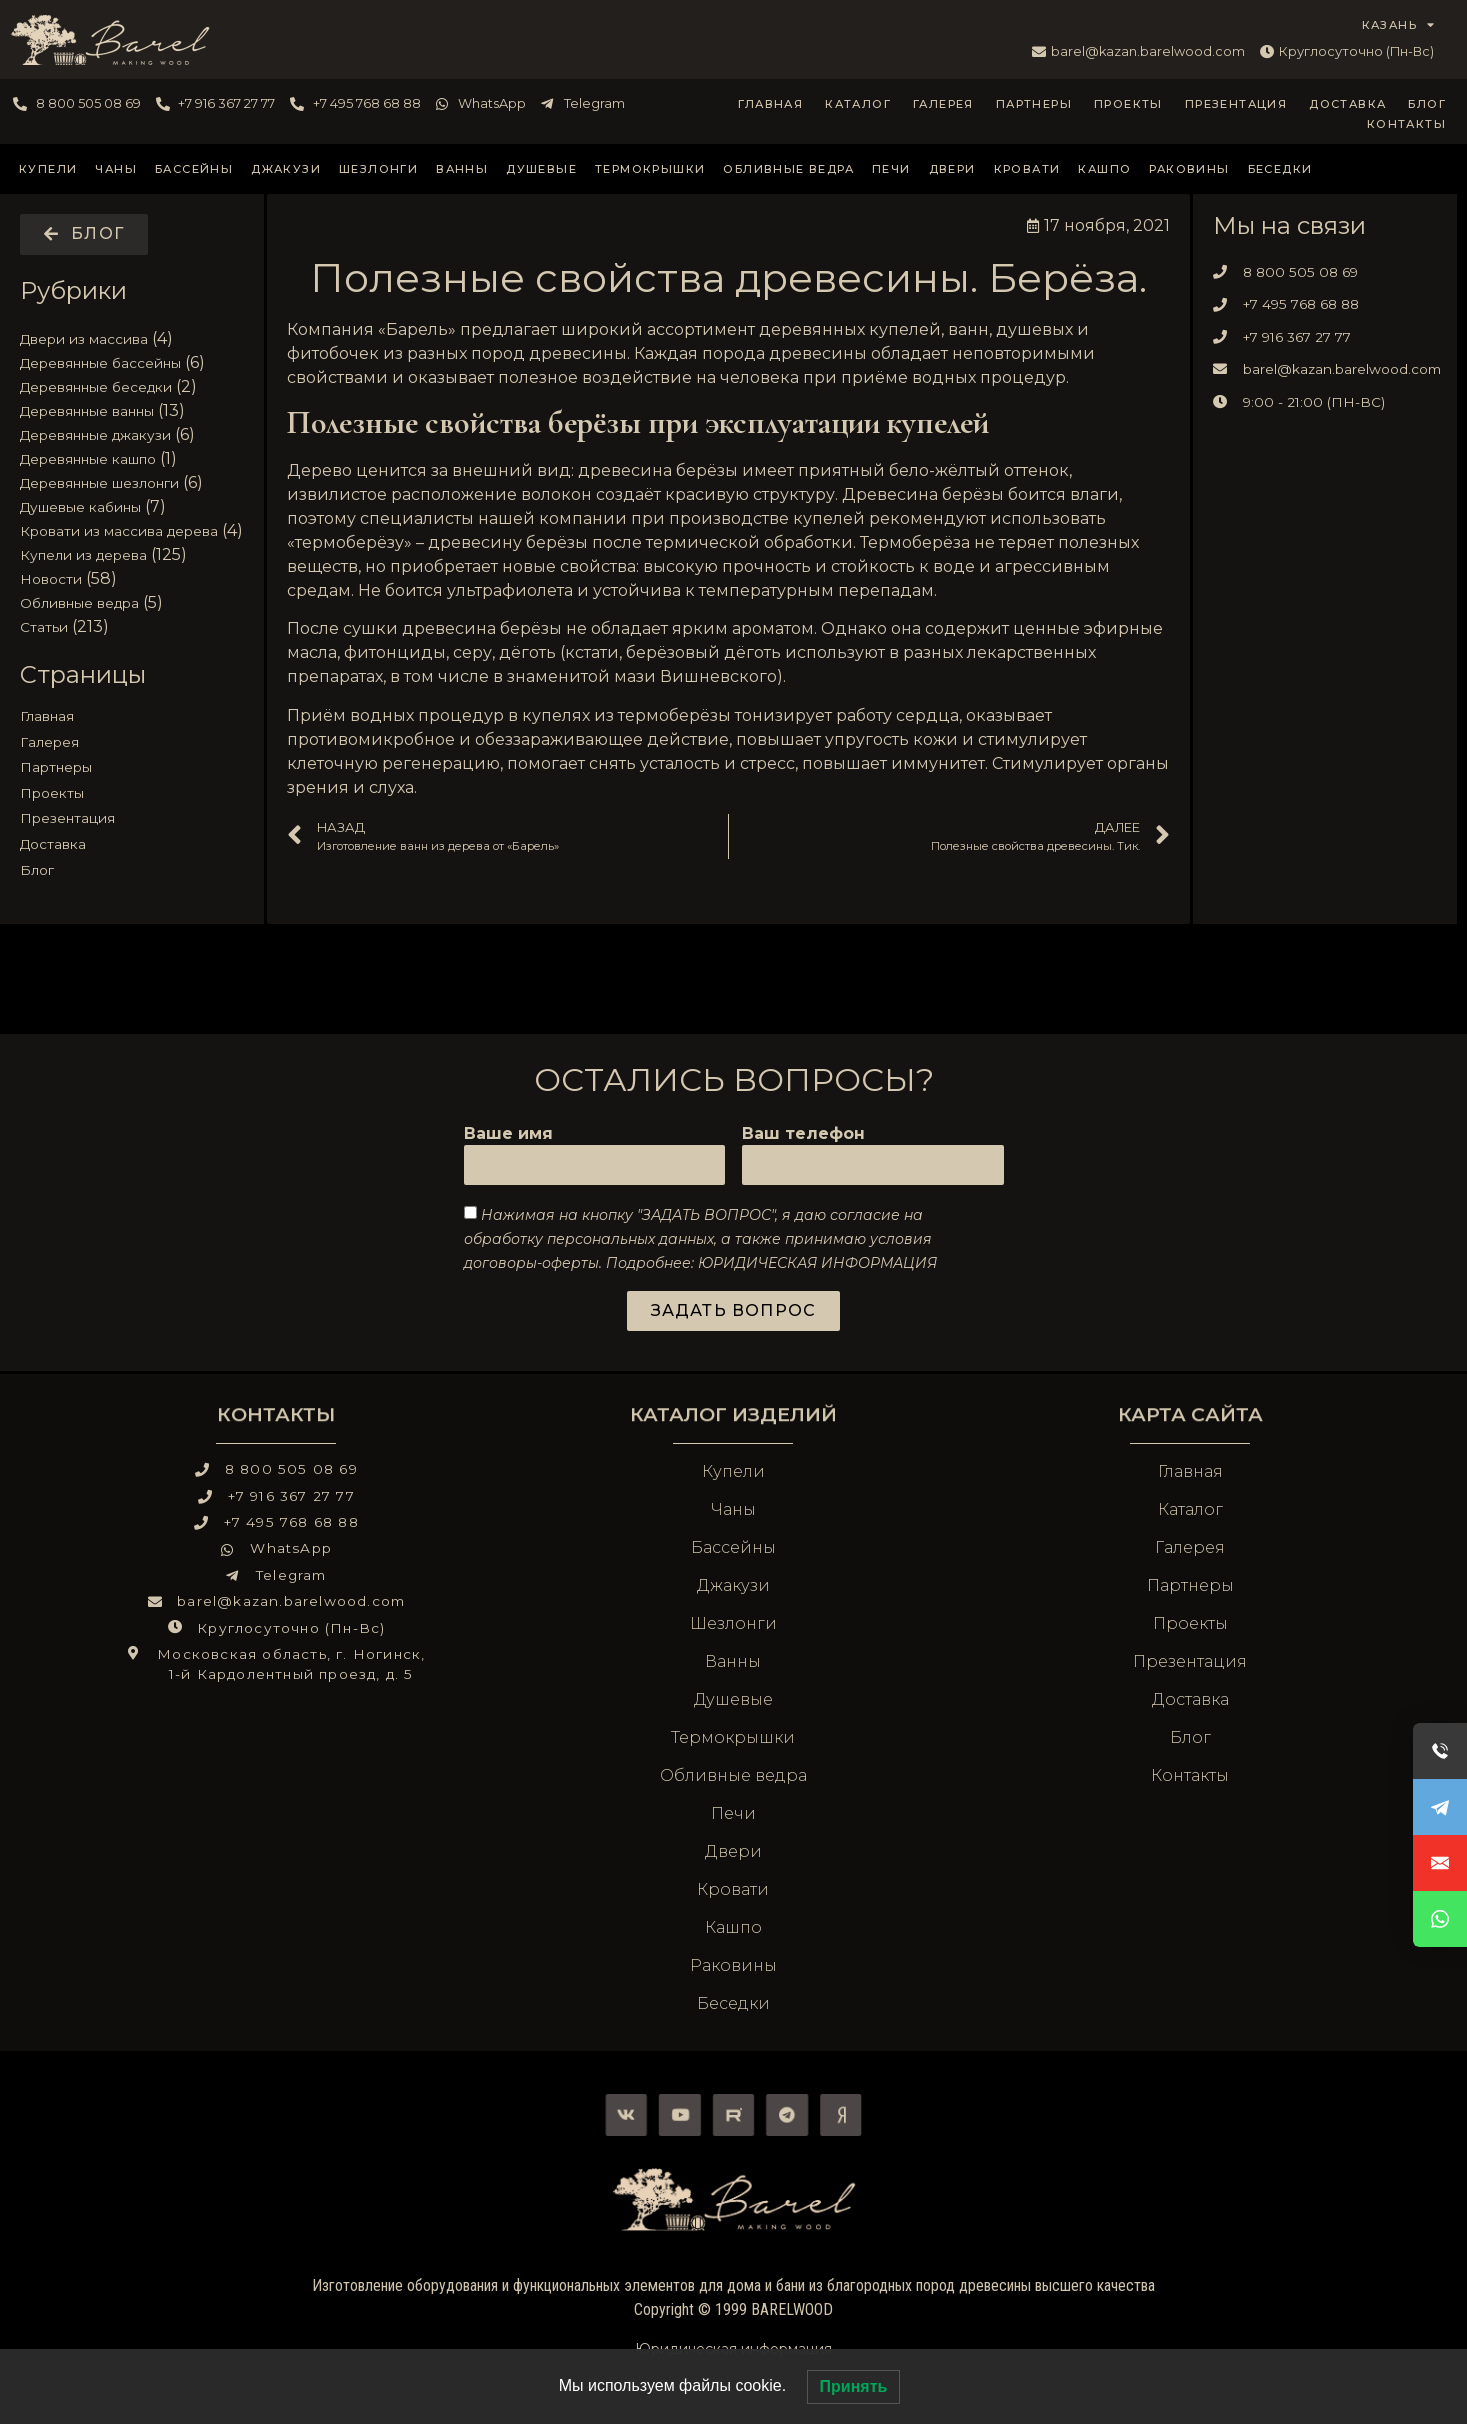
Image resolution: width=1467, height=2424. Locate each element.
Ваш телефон (803, 1134)
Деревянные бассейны (100, 363)
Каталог (858, 104)
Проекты (1128, 104)
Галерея (943, 104)
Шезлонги (378, 169)
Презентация (1236, 104)
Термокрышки (650, 169)
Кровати (1027, 169)
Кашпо (1104, 169)
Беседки (1280, 169)
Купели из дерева (83, 555)
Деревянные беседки (96, 387)
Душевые (541, 169)
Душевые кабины (80, 507)
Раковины (1189, 169)
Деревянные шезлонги (99, 483)
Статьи (44, 627)
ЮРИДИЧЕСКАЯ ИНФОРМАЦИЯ (817, 1263)
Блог (1427, 104)
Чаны (116, 169)
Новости (51, 579)
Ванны (462, 169)
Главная (770, 104)
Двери (952, 169)
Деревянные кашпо (88, 459)
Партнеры (1034, 104)
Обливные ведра (788, 169)
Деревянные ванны (87, 411)
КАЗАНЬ (1399, 25)
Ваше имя (508, 1134)
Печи (891, 169)
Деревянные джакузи (95, 435)
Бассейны (194, 169)
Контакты (1406, 124)
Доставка (1347, 104)
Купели (48, 169)
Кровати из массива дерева (119, 531)
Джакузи (286, 169)
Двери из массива (84, 339)
